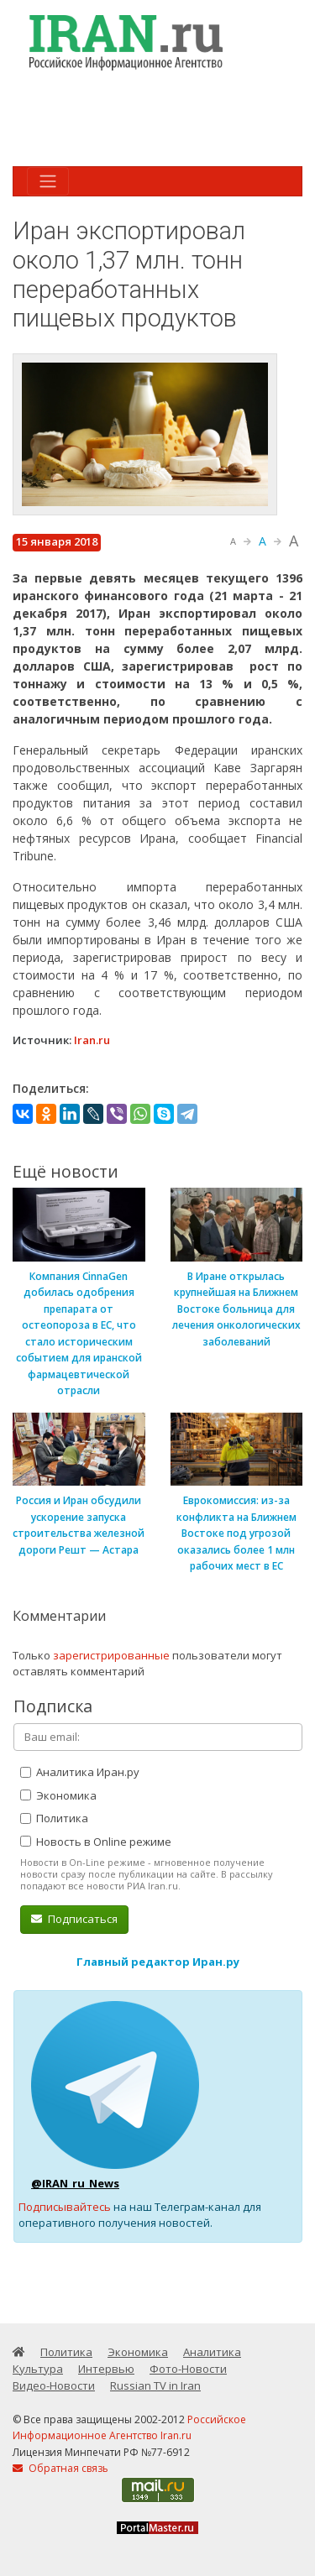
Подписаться (74, 1918)
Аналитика (212, 2351)
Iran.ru (92, 1040)
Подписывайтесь (64, 2206)
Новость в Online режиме (95, 1841)
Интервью (106, 2368)
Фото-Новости (188, 2368)
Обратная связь (60, 2468)
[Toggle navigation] (48, 181)
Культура (38, 2368)
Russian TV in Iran (155, 2385)
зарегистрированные (111, 1655)
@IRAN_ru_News (75, 2183)
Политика (54, 1818)
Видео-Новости (54, 2385)
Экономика (58, 1795)
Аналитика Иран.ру (79, 1771)
